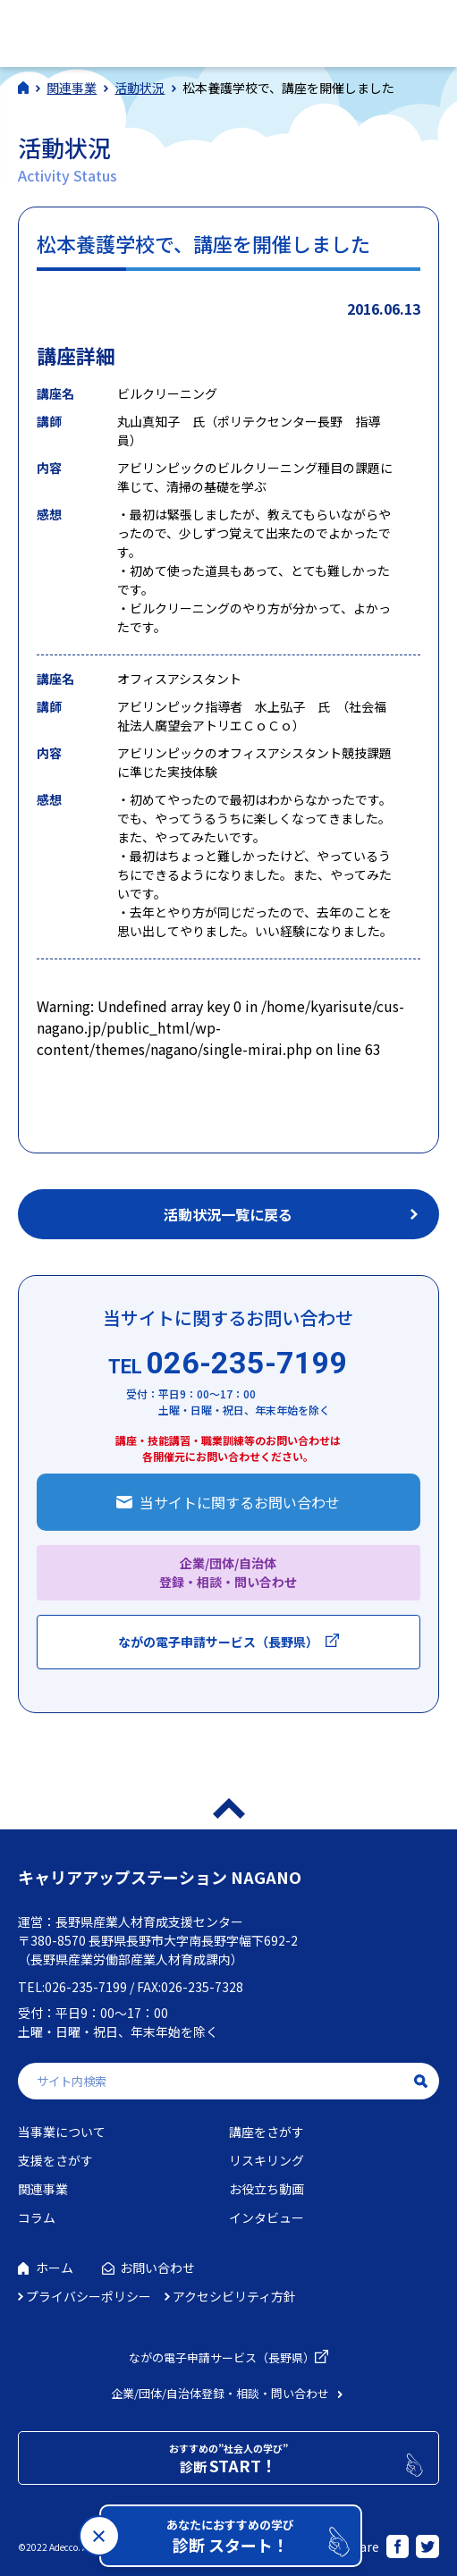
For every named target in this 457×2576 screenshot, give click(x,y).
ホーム (54, 2267)
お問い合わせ (157, 2267)
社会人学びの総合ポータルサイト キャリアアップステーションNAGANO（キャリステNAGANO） (142, 30)
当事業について (62, 2132)
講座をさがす (266, 2132)
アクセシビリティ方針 (234, 2296)
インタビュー (266, 2217)
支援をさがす (55, 2160)
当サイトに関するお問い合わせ (240, 1502)
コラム (36, 2217)
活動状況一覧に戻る (228, 1214)
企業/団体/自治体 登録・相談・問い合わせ (228, 1572)
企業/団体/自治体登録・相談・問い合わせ (220, 2393)
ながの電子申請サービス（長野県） (218, 1642)
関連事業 (43, 2189)
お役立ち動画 (266, 2189)
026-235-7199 (228, 1363)
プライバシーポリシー (88, 2296)
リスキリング (266, 2160)
